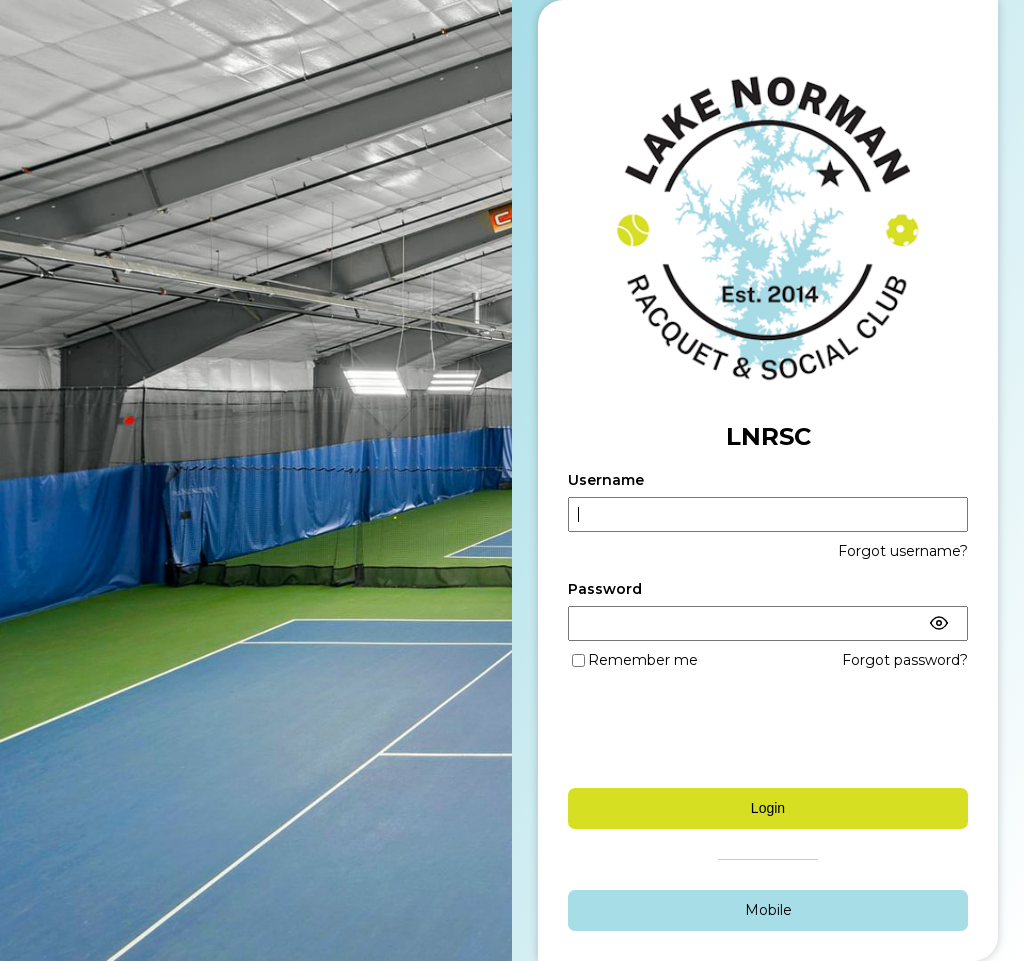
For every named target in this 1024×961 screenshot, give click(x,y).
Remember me (643, 660)
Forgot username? (903, 551)
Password (605, 589)
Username (606, 480)
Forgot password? (905, 660)
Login (768, 808)
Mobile (768, 910)
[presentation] (767, 729)
